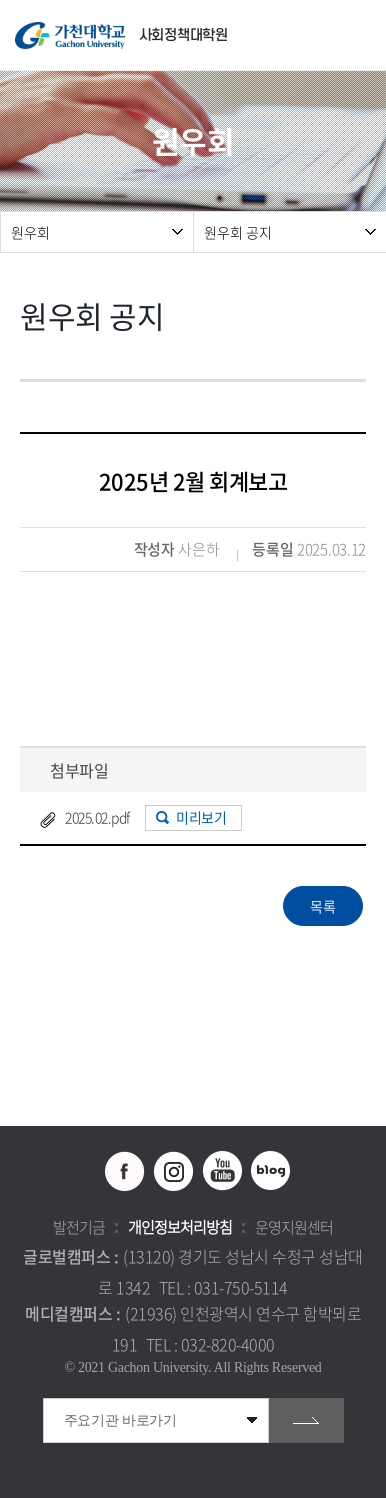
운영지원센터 (294, 1227)
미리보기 (201, 817)
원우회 (30, 232)
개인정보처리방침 (180, 1227)
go (306, 1420)
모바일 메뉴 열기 (360, 35)
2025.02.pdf (97, 817)
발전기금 (79, 1227)
